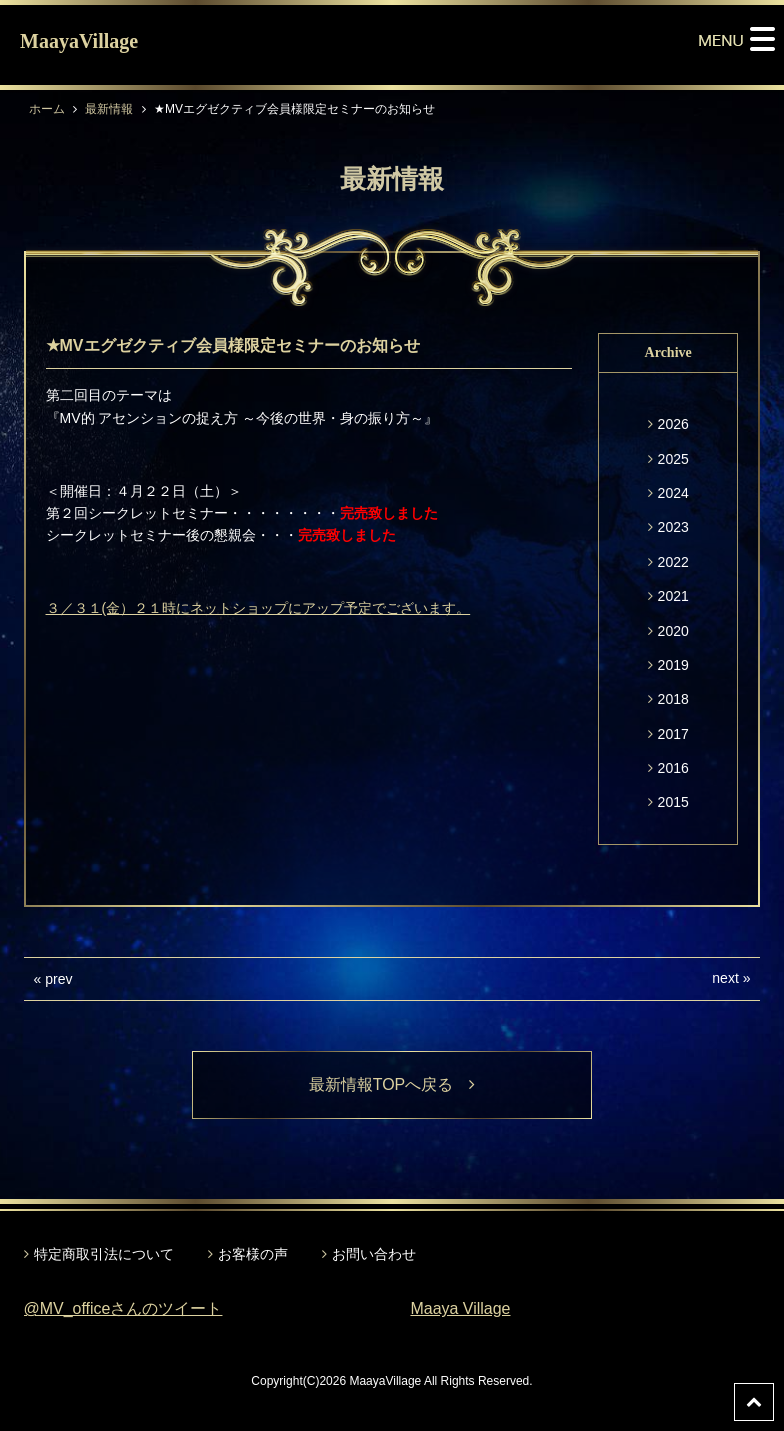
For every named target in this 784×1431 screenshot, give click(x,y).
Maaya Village (460, 1308)
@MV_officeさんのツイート (123, 1308)
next (725, 978)
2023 (673, 527)
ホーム (47, 109)
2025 (673, 459)
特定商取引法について (104, 1254)
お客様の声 (253, 1254)
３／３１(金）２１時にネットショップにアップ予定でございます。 (258, 608)
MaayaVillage (79, 41)
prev (58, 979)
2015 (673, 802)
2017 (673, 734)
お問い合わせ (374, 1254)
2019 (673, 665)
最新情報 (109, 109)
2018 (673, 699)
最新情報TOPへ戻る (392, 1084)
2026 (673, 424)
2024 (673, 493)
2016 (673, 768)
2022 (673, 562)
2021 (673, 596)
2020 (673, 631)
